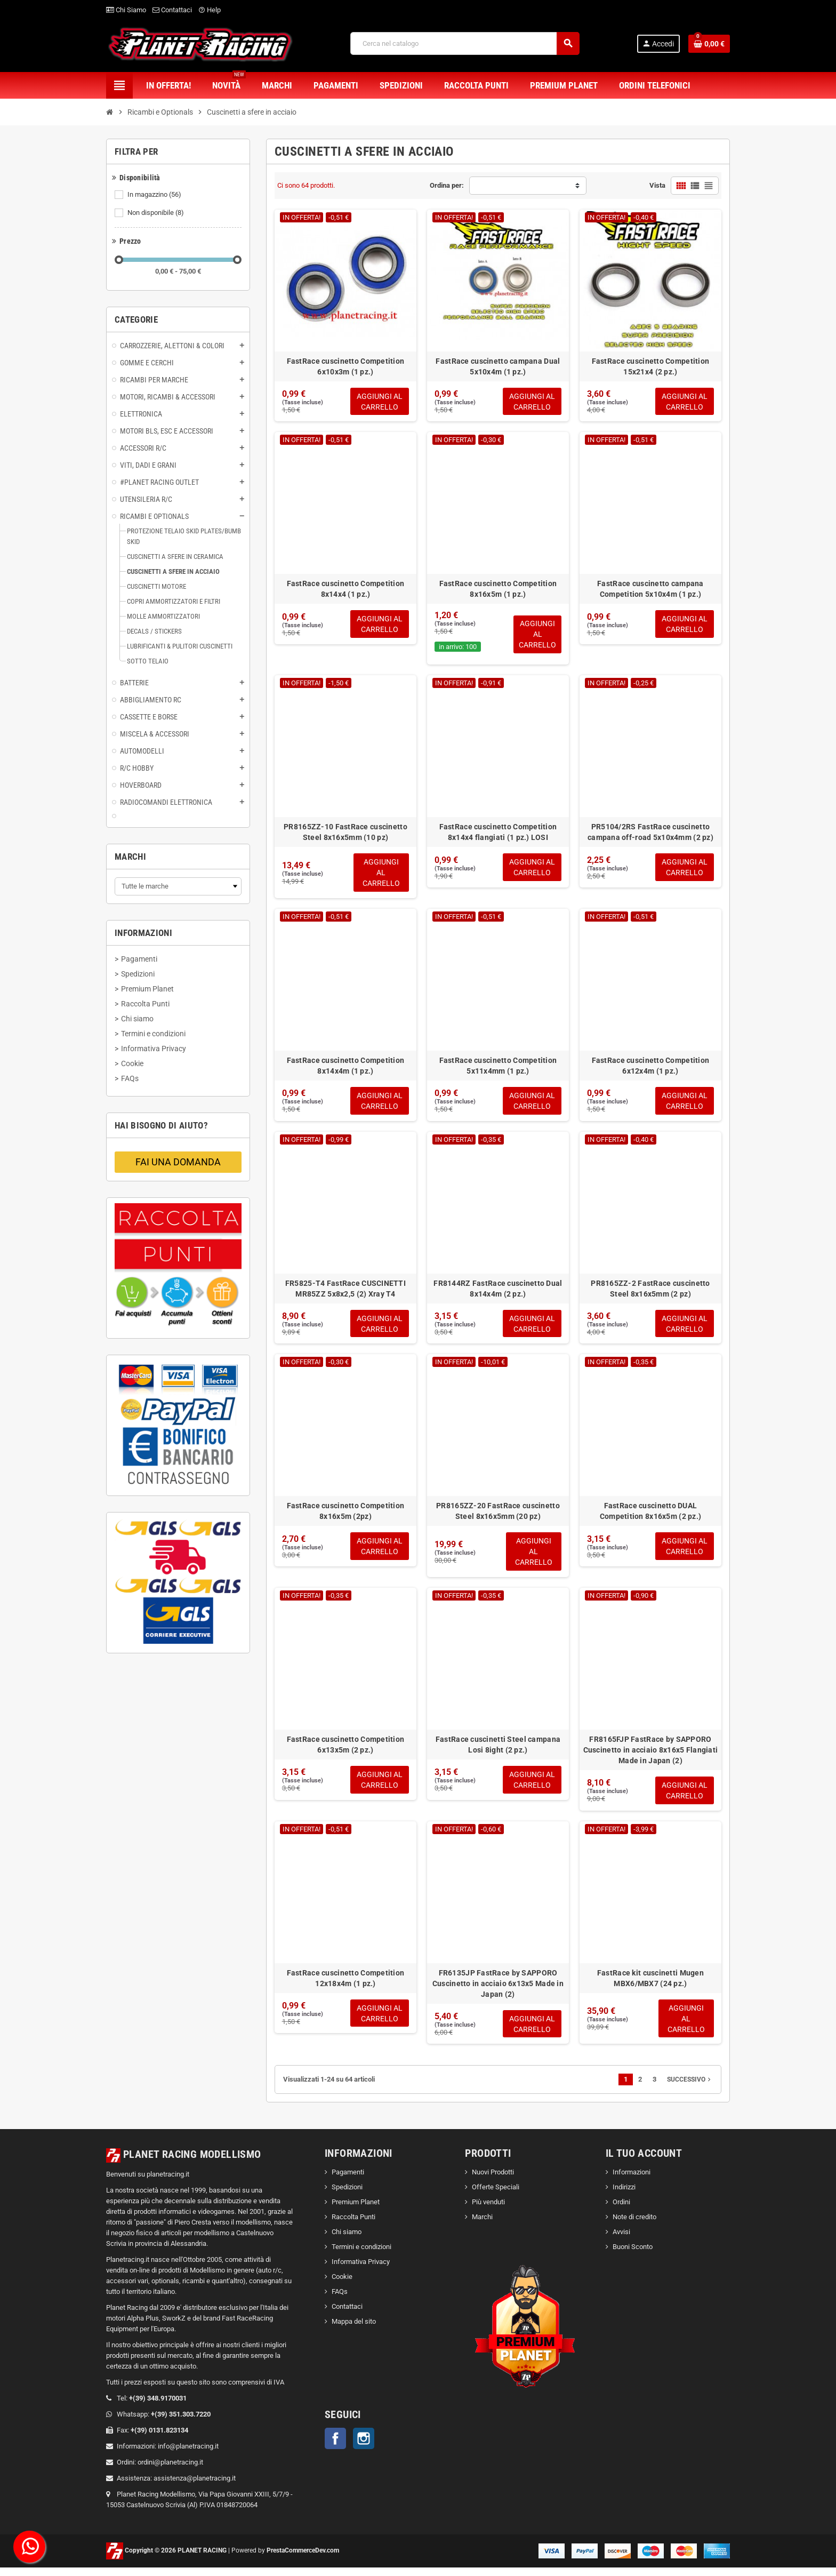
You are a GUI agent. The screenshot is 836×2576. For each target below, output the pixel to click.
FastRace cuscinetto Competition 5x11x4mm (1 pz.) (498, 1068)
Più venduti (488, 2211)
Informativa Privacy (361, 2271)
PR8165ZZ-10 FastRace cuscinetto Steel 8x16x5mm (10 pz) (345, 833)
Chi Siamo (126, 10)
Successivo (690, 2088)
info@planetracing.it (188, 2455)
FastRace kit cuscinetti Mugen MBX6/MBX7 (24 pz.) (650, 1985)
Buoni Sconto (633, 2256)
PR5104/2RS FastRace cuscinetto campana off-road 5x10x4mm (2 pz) (650, 833)
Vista (657, 185)
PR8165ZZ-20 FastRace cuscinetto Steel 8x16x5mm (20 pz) (498, 1516)
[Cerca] (464, 43)
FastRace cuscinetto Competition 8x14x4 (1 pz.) (346, 590)
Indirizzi (624, 2196)
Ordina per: (447, 185)
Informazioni (631, 2181)
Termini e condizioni (361, 2256)
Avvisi (621, 2241)
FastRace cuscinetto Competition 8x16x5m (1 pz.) (498, 590)
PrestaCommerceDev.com (303, 2559)
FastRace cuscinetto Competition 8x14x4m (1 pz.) (346, 1068)
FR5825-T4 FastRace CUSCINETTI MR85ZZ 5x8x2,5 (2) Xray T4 (345, 1292)
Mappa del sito (354, 2330)
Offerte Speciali (495, 2196)
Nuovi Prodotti (493, 2181)
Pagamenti (348, 2181)
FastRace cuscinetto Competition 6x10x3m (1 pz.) (346, 366)
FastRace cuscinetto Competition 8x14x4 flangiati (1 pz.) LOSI (498, 833)
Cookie (342, 2286)
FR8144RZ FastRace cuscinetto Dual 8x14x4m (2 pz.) (497, 1292)
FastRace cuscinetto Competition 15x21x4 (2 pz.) (651, 366)
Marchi (482, 2226)
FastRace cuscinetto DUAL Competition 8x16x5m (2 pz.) (651, 1516)
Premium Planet (356, 2211)
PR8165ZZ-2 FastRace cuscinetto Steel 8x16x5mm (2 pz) (650, 1292)
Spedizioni (347, 2196)
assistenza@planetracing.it (195, 2487)
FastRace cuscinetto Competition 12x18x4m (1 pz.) (346, 1985)
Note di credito (634, 2226)
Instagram (363, 2447)
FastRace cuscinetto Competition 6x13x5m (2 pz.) (346, 1751)
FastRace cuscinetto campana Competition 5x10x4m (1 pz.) (650, 590)
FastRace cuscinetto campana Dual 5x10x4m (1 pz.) (498, 366)
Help (209, 10)
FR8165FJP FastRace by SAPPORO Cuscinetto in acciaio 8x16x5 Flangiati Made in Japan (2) (650, 1756)
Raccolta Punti (353, 2226)
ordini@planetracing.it (170, 2471)
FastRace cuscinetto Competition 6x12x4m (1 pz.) (651, 1068)
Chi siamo (346, 2241)
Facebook (335, 2447)
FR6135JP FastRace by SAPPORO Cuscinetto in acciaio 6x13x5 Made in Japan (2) (498, 1991)
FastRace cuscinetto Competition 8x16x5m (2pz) (346, 1516)
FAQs (340, 2301)
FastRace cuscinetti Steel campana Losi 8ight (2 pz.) (498, 1751)
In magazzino (155, 194)
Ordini (621, 2211)
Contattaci (172, 10)
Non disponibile (156, 212)
